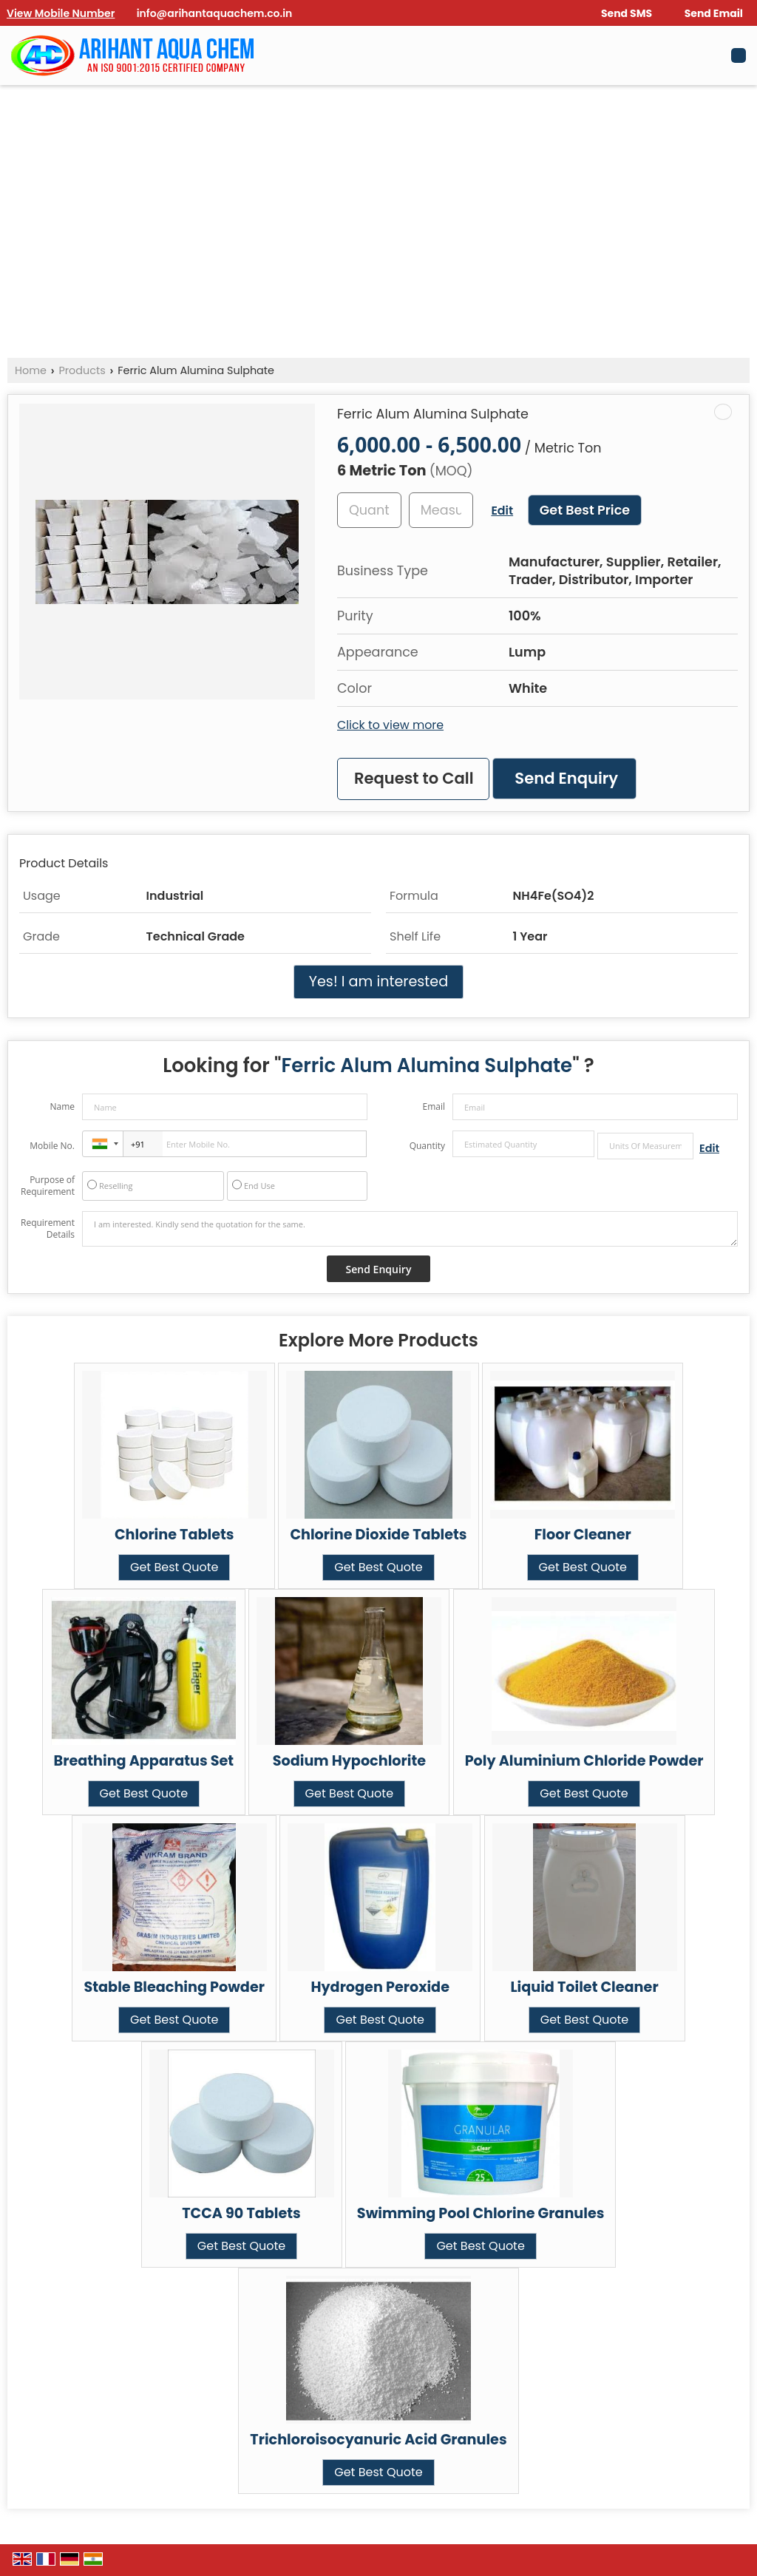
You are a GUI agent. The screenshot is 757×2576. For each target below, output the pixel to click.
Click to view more (390, 724)
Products (81, 370)
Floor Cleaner (582, 1535)
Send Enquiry (566, 778)
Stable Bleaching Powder (174, 1987)
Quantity (427, 1145)
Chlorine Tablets (174, 1535)
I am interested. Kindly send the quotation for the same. (410, 1229)
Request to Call (414, 778)
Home (31, 370)
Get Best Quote (174, 1567)
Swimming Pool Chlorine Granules (481, 2213)
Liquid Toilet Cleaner (584, 1987)
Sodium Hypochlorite (349, 1761)
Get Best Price (585, 510)
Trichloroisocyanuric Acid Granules (378, 2440)
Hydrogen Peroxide (379, 1987)
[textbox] (441, 510)
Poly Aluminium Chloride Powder (584, 1761)
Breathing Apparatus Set (144, 1761)
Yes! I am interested (378, 982)
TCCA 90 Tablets (241, 2213)
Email (433, 1106)
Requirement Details (48, 1229)
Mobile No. (52, 1145)
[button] (61, 13)
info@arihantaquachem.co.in (215, 13)
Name (62, 1106)
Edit (502, 510)
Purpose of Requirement (48, 1186)
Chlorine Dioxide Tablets (378, 1535)
